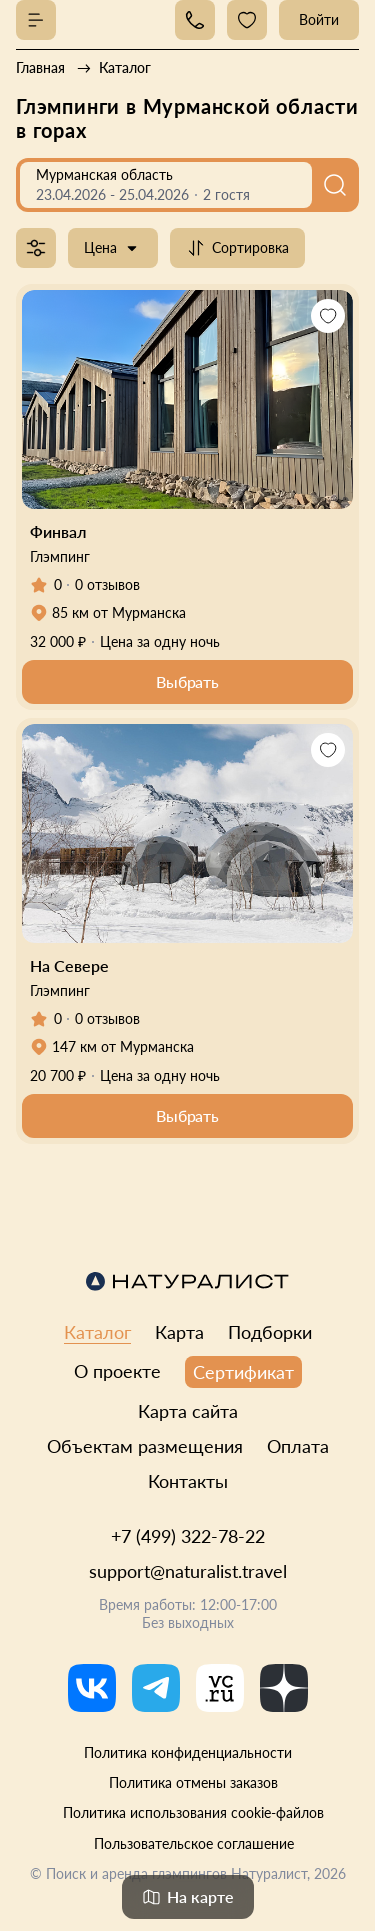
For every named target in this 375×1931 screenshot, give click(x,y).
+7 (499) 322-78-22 (188, 1536)
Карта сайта (188, 1411)
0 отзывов (107, 584)
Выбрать (187, 681)
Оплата (298, 1446)
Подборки (270, 1332)
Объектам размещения (145, 1446)
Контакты (188, 1481)
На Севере (69, 965)
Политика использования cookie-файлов (193, 1812)
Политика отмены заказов (193, 1782)
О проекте (117, 1371)
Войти (319, 19)
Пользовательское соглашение (194, 1843)
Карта (179, 1332)
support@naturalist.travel (188, 1571)
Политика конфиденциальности (188, 1752)
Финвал (58, 531)
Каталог (97, 1332)
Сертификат (243, 1372)
